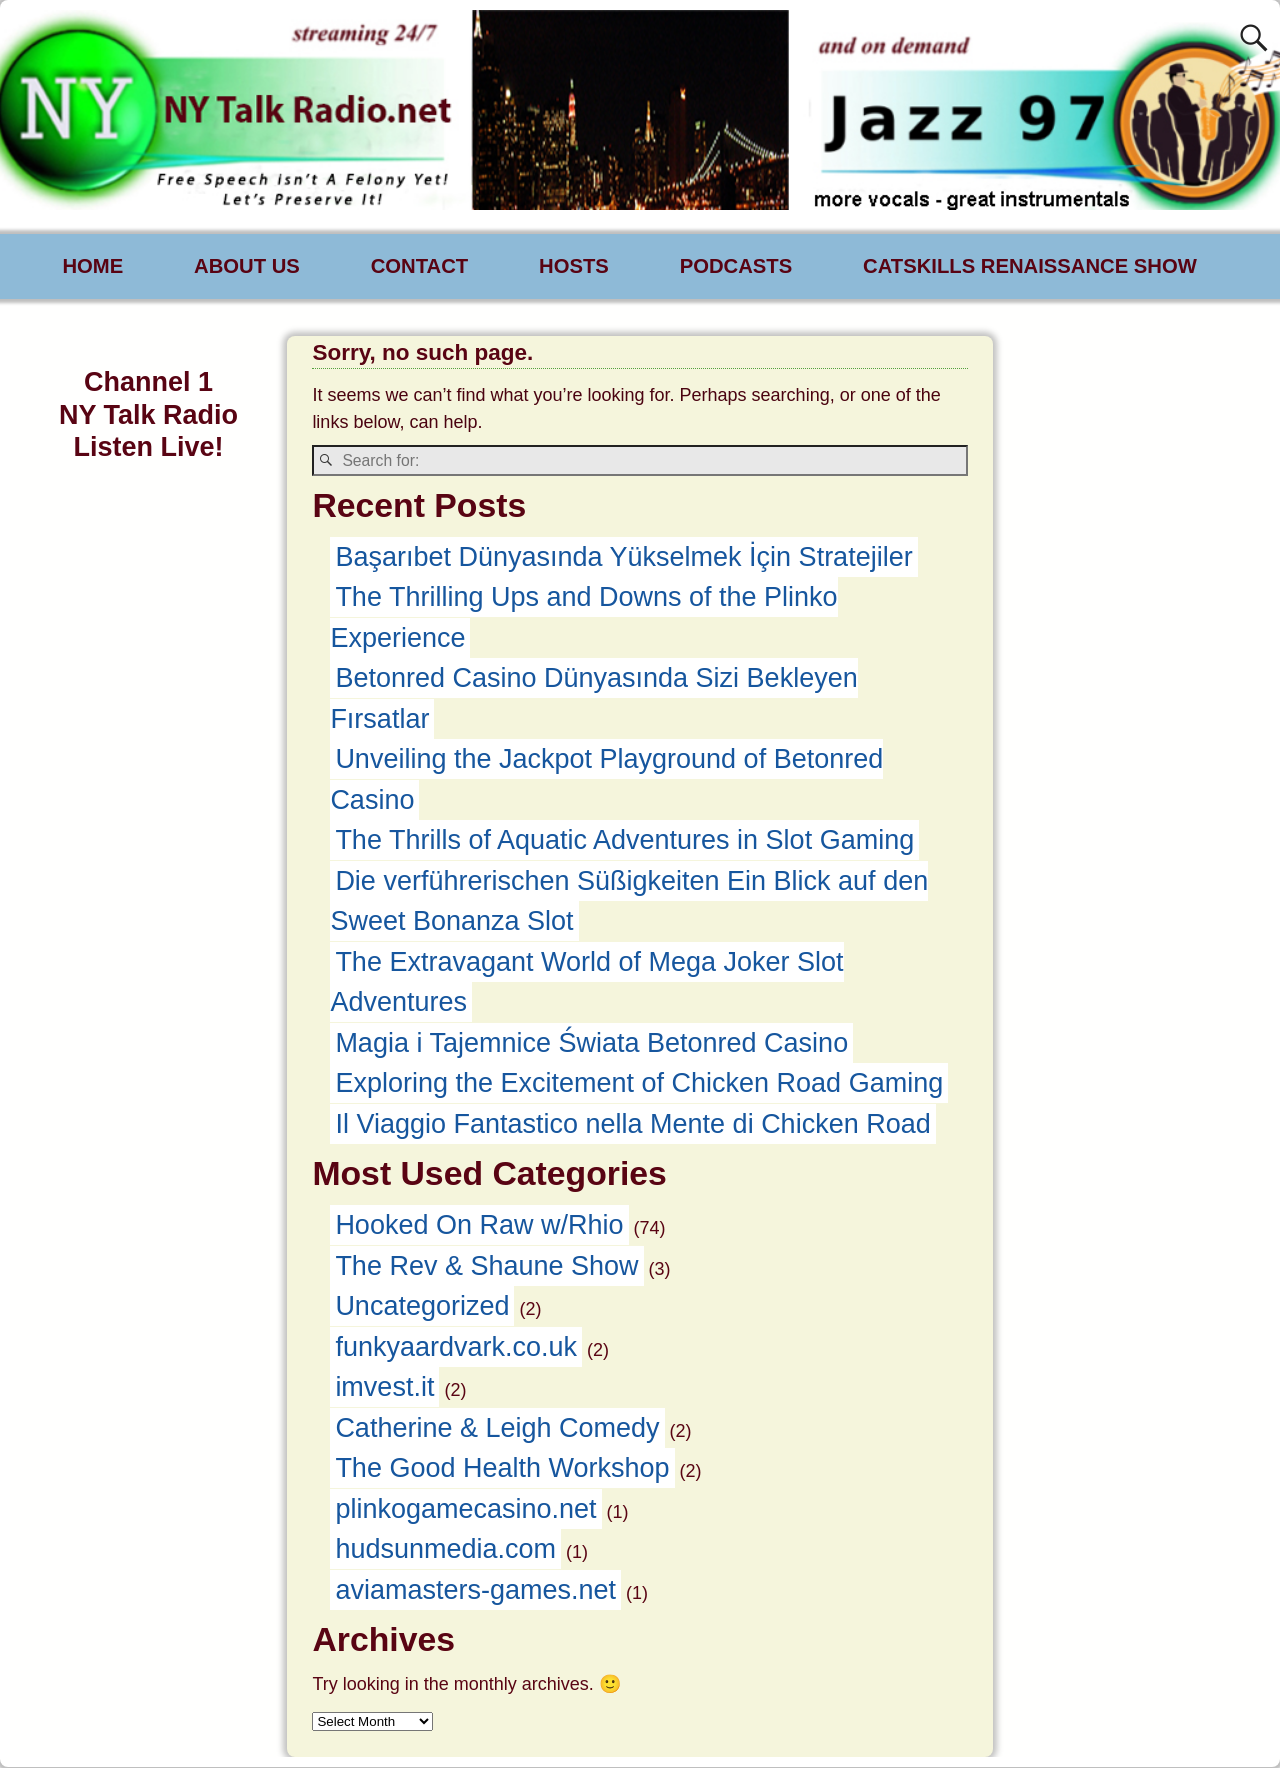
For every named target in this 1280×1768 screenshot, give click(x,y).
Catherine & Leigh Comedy (497, 1429)
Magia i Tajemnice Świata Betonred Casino (591, 1044)
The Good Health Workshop (502, 1469)
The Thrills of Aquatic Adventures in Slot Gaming (624, 841)
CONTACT (419, 266)
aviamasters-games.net (475, 1591)
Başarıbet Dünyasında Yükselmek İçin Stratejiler (623, 558)
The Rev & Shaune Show (486, 1267)
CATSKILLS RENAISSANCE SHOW (1030, 266)
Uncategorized (422, 1307)
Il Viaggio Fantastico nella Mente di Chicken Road (632, 1125)
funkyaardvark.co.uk (456, 1348)
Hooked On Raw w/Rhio (479, 1226)
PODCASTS (736, 266)
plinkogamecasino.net (465, 1510)
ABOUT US (247, 266)
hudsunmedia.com (445, 1550)
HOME (93, 266)
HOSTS (574, 266)
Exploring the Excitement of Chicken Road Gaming (639, 1084)
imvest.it (384, 1388)
